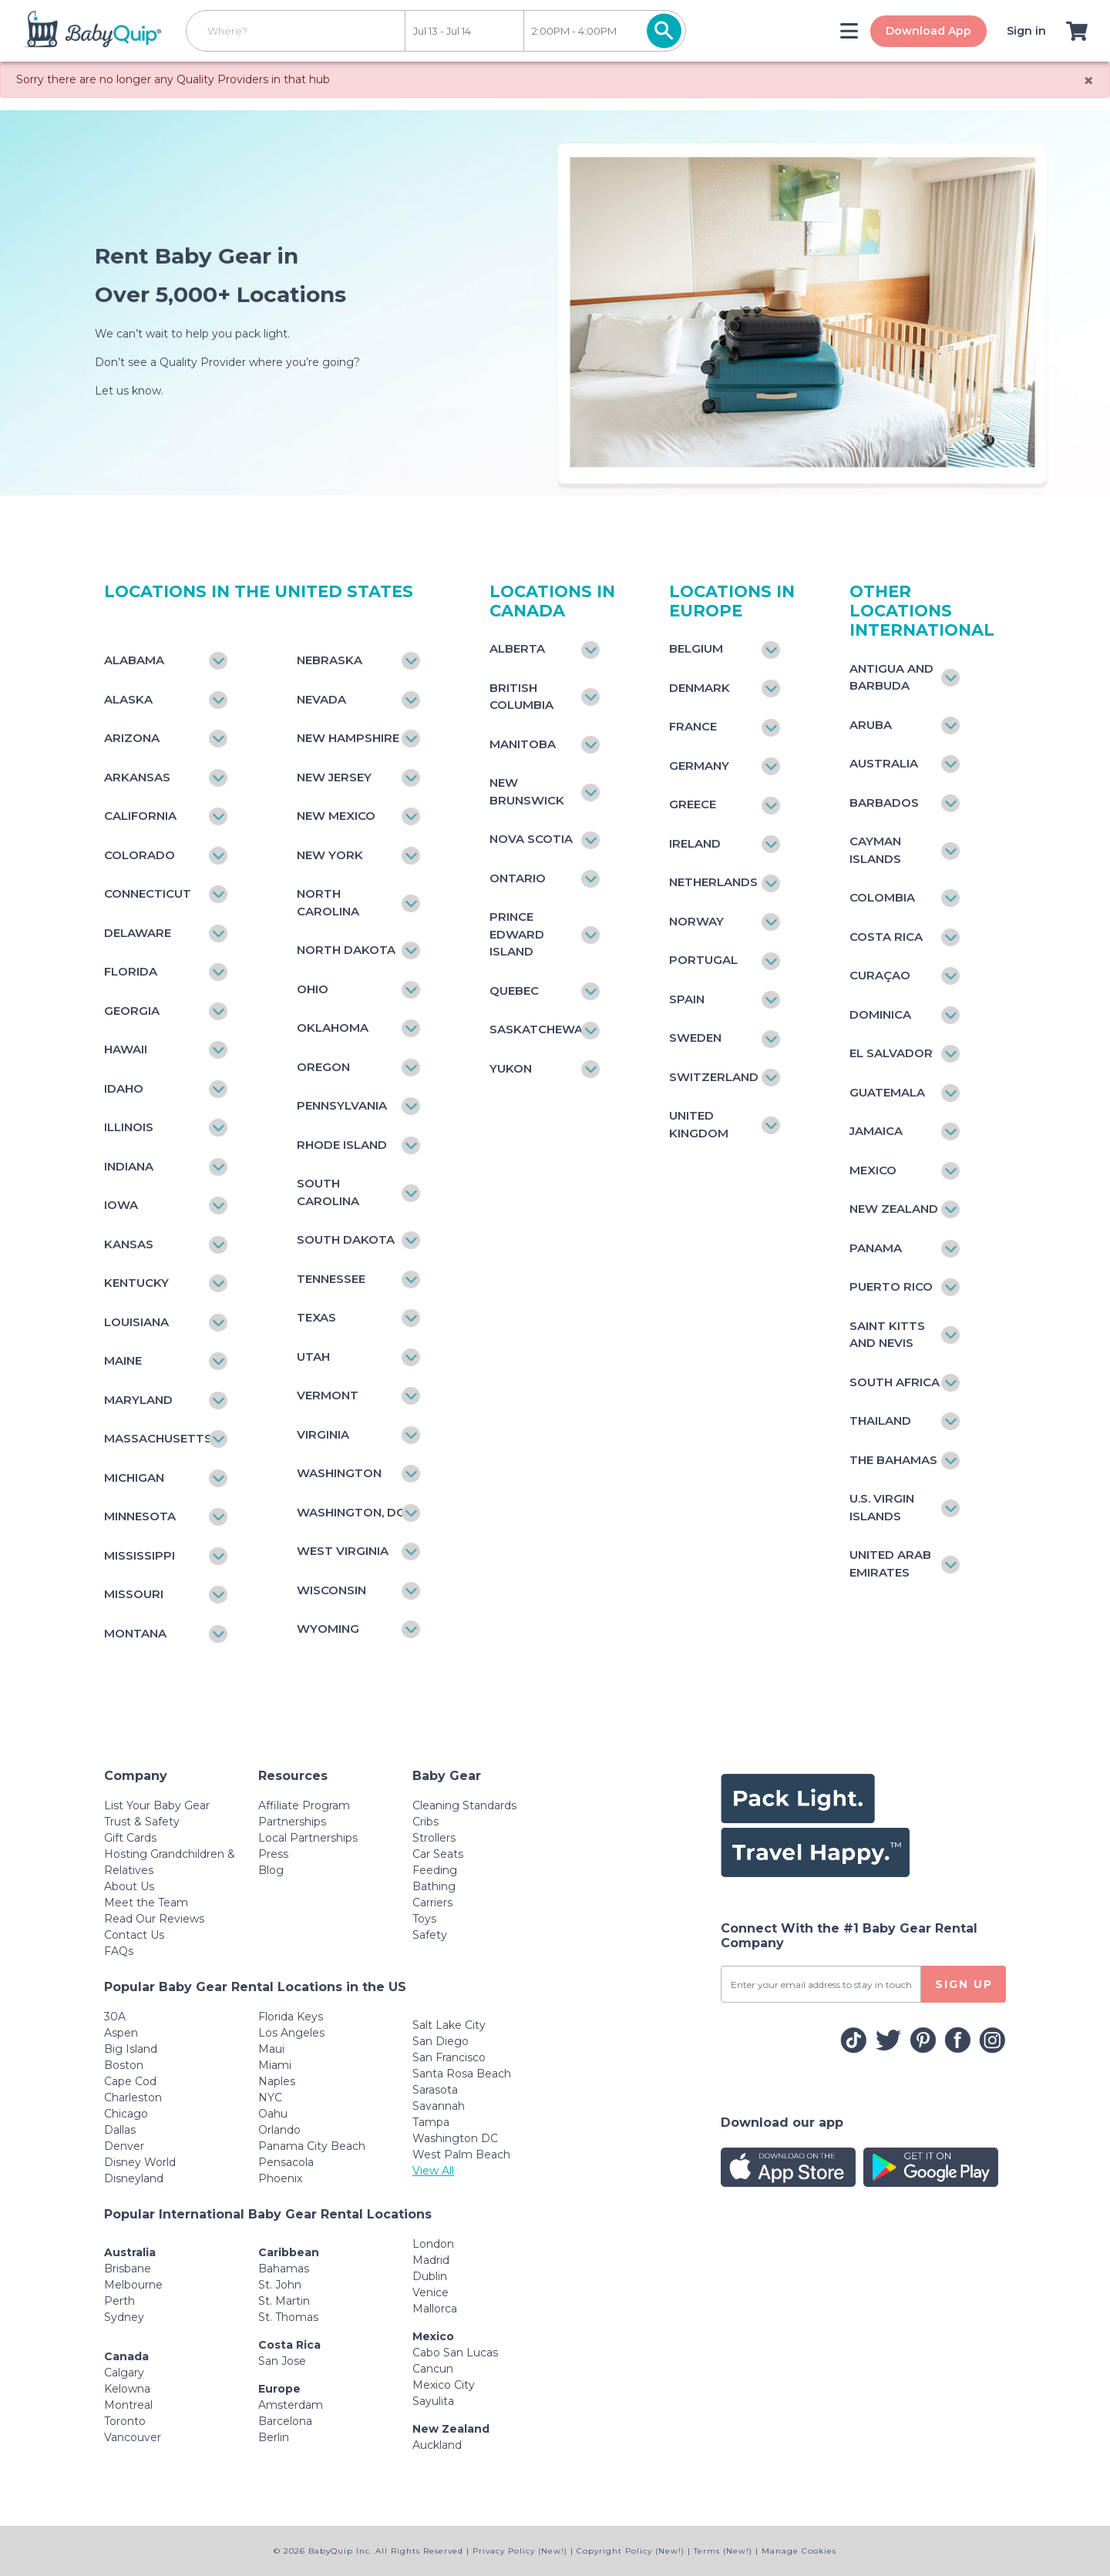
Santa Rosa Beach (461, 2074)
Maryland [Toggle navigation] (138, 1399)
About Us (129, 1886)
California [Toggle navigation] (140, 815)
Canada (126, 2356)
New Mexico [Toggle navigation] (336, 815)
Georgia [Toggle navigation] (132, 1010)
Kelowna (127, 2389)
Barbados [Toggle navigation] (884, 802)
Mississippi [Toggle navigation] (139, 1555)
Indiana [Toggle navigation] (128, 1166)
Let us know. (129, 391)
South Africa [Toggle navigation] (894, 1382)
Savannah (438, 2106)
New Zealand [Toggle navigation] (893, 1208)
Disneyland (133, 2178)
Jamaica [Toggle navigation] (876, 1130)
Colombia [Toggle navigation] (882, 897)
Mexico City (443, 2385)
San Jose (282, 2361)
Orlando (279, 2130)
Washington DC (455, 2138)
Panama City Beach (311, 2146)
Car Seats (437, 1854)
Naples (276, 2081)
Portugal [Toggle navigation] (703, 959)
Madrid (430, 2260)
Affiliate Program (304, 1805)
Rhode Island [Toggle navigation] (342, 1144)
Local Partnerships (308, 1838)
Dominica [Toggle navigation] (880, 1014)
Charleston (133, 2097)
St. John (279, 2285)
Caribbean (288, 2252)
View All (433, 2171)
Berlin (273, 2437)
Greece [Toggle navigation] (692, 804)
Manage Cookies (799, 2551)
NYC (270, 2097)
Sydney (124, 2317)
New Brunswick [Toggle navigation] (526, 791)
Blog (271, 1870)
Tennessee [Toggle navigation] (331, 1278)
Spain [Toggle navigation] (687, 999)
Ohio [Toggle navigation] (312, 989)
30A (115, 2017)
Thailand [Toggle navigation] (880, 1420)
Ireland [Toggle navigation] (695, 843)
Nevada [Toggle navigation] (321, 699)
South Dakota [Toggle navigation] (346, 1239)
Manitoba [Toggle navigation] (522, 744)
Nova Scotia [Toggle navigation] (531, 838)
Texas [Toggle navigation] (316, 1317)
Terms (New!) (723, 2551)
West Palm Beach (461, 2154)
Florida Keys (290, 2017)
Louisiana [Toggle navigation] (136, 1322)
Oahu (273, 2114)
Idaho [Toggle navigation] (123, 1088)
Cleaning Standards (464, 1805)
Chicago (126, 2114)
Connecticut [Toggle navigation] (147, 893)
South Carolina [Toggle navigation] (328, 1192)
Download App (927, 31)
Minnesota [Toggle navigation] (140, 1516)
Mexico (433, 2336)
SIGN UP (964, 1984)
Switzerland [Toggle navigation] (713, 1077)
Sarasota (435, 2090)
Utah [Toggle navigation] (313, 1356)
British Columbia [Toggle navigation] (521, 696)
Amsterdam (290, 2405)
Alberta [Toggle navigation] (517, 648)
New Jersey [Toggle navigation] (334, 777)
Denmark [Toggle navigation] (699, 687)
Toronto (125, 2421)
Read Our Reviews (154, 1919)
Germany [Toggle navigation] (699, 765)
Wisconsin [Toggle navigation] (331, 1590)
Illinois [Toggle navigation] (128, 1127)
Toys (424, 1919)
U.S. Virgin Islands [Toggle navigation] (881, 1507)
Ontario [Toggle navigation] (517, 878)
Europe (279, 2389)
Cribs (425, 1822)
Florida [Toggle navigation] (130, 971)
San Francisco (449, 2057)
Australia (130, 2252)
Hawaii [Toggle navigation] (125, 1049)
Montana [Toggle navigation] (135, 1633)
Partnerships (292, 1822)
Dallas (120, 2130)
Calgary (124, 2373)
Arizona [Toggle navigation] (132, 737)
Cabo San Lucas (455, 2352)
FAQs (118, 1951)
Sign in (1024, 31)
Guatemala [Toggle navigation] (887, 1092)
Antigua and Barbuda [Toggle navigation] (891, 677)
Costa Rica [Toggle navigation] (886, 936)
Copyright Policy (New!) (630, 2551)
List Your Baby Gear (157, 1805)
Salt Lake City (449, 2025)
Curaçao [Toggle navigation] (879, 975)
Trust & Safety (142, 1822)
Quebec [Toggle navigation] (514, 990)
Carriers (432, 1902)
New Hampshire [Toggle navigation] (348, 737)
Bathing (434, 1886)
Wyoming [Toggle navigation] (328, 1628)
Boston (123, 2065)
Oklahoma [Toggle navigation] (332, 1027)
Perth (119, 2301)
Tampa (430, 2122)
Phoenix (280, 2178)
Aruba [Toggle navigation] (870, 724)
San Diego (440, 2041)
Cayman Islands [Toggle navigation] (875, 850)
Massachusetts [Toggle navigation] (158, 1438)
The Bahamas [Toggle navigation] (893, 1460)
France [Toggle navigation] (693, 726)
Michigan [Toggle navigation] (134, 1477)
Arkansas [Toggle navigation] (137, 777)
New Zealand (450, 2429)
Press (273, 1854)
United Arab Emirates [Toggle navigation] (890, 1563)
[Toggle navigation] (848, 31)
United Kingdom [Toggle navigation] (698, 1124)
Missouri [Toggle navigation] (133, 1594)
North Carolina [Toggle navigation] (328, 902)
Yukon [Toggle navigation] (510, 1068)
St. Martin (284, 2301)
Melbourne (133, 2285)
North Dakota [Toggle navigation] (346, 949)
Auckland (437, 2445)
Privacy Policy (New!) (520, 2551)
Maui (271, 2049)
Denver (124, 2146)
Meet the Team (146, 1902)
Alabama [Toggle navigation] (134, 660)
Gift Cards (130, 1838)
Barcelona (285, 2421)
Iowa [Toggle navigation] (121, 1204)
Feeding (434, 1870)
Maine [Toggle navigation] (123, 1360)
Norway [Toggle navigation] (696, 921)
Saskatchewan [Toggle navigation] (536, 1029)
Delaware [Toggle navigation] (137, 932)
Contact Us (134, 1935)
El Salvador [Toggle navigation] (891, 1053)
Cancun (432, 2369)
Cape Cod (130, 2081)
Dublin (429, 2276)
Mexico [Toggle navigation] (872, 1170)
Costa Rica (289, 2345)
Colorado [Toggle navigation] (139, 855)
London (433, 2244)
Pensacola (286, 2162)
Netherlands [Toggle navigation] (713, 882)
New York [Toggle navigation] (330, 855)
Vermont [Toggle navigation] (327, 1395)
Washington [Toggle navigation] (339, 1473)
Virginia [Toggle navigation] (323, 1434)
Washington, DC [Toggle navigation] (351, 1512)
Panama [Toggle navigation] (875, 1248)
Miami (274, 2065)
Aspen (121, 2033)
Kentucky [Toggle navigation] (136, 1282)
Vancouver (132, 2437)
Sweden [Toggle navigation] (695, 1037)
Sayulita (433, 2401)
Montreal (128, 2405)
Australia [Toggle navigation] (883, 763)
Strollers (434, 1838)
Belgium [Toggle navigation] (696, 648)
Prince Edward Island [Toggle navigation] (516, 934)
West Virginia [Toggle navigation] (342, 1550)
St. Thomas (288, 2317)
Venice (430, 2292)
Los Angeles (291, 2033)
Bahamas (283, 2268)
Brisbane (127, 2268)
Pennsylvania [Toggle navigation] (342, 1105)
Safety (429, 1935)
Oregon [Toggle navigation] (323, 1067)
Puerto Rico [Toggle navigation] (891, 1286)
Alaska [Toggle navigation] (128, 699)
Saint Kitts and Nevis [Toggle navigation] (887, 1334)
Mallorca (434, 2309)
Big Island (130, 2049)
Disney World (140, 2162)
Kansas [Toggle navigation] (128, 1244)
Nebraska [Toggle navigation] (329, 660)
